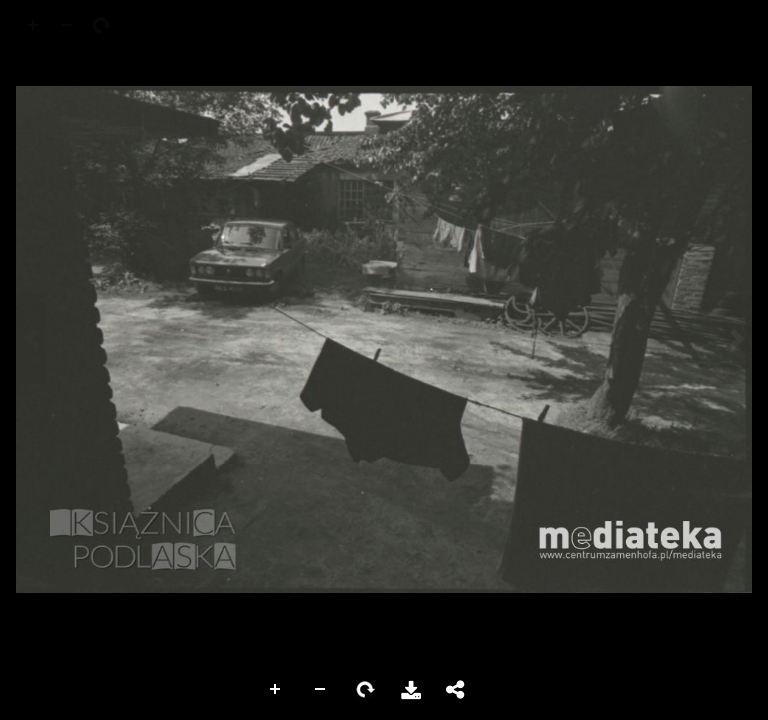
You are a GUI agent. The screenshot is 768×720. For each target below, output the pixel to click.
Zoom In (276, 690)
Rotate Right (366, 690)
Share (456, 690)
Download (411, 690)
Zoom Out (321, 690)
